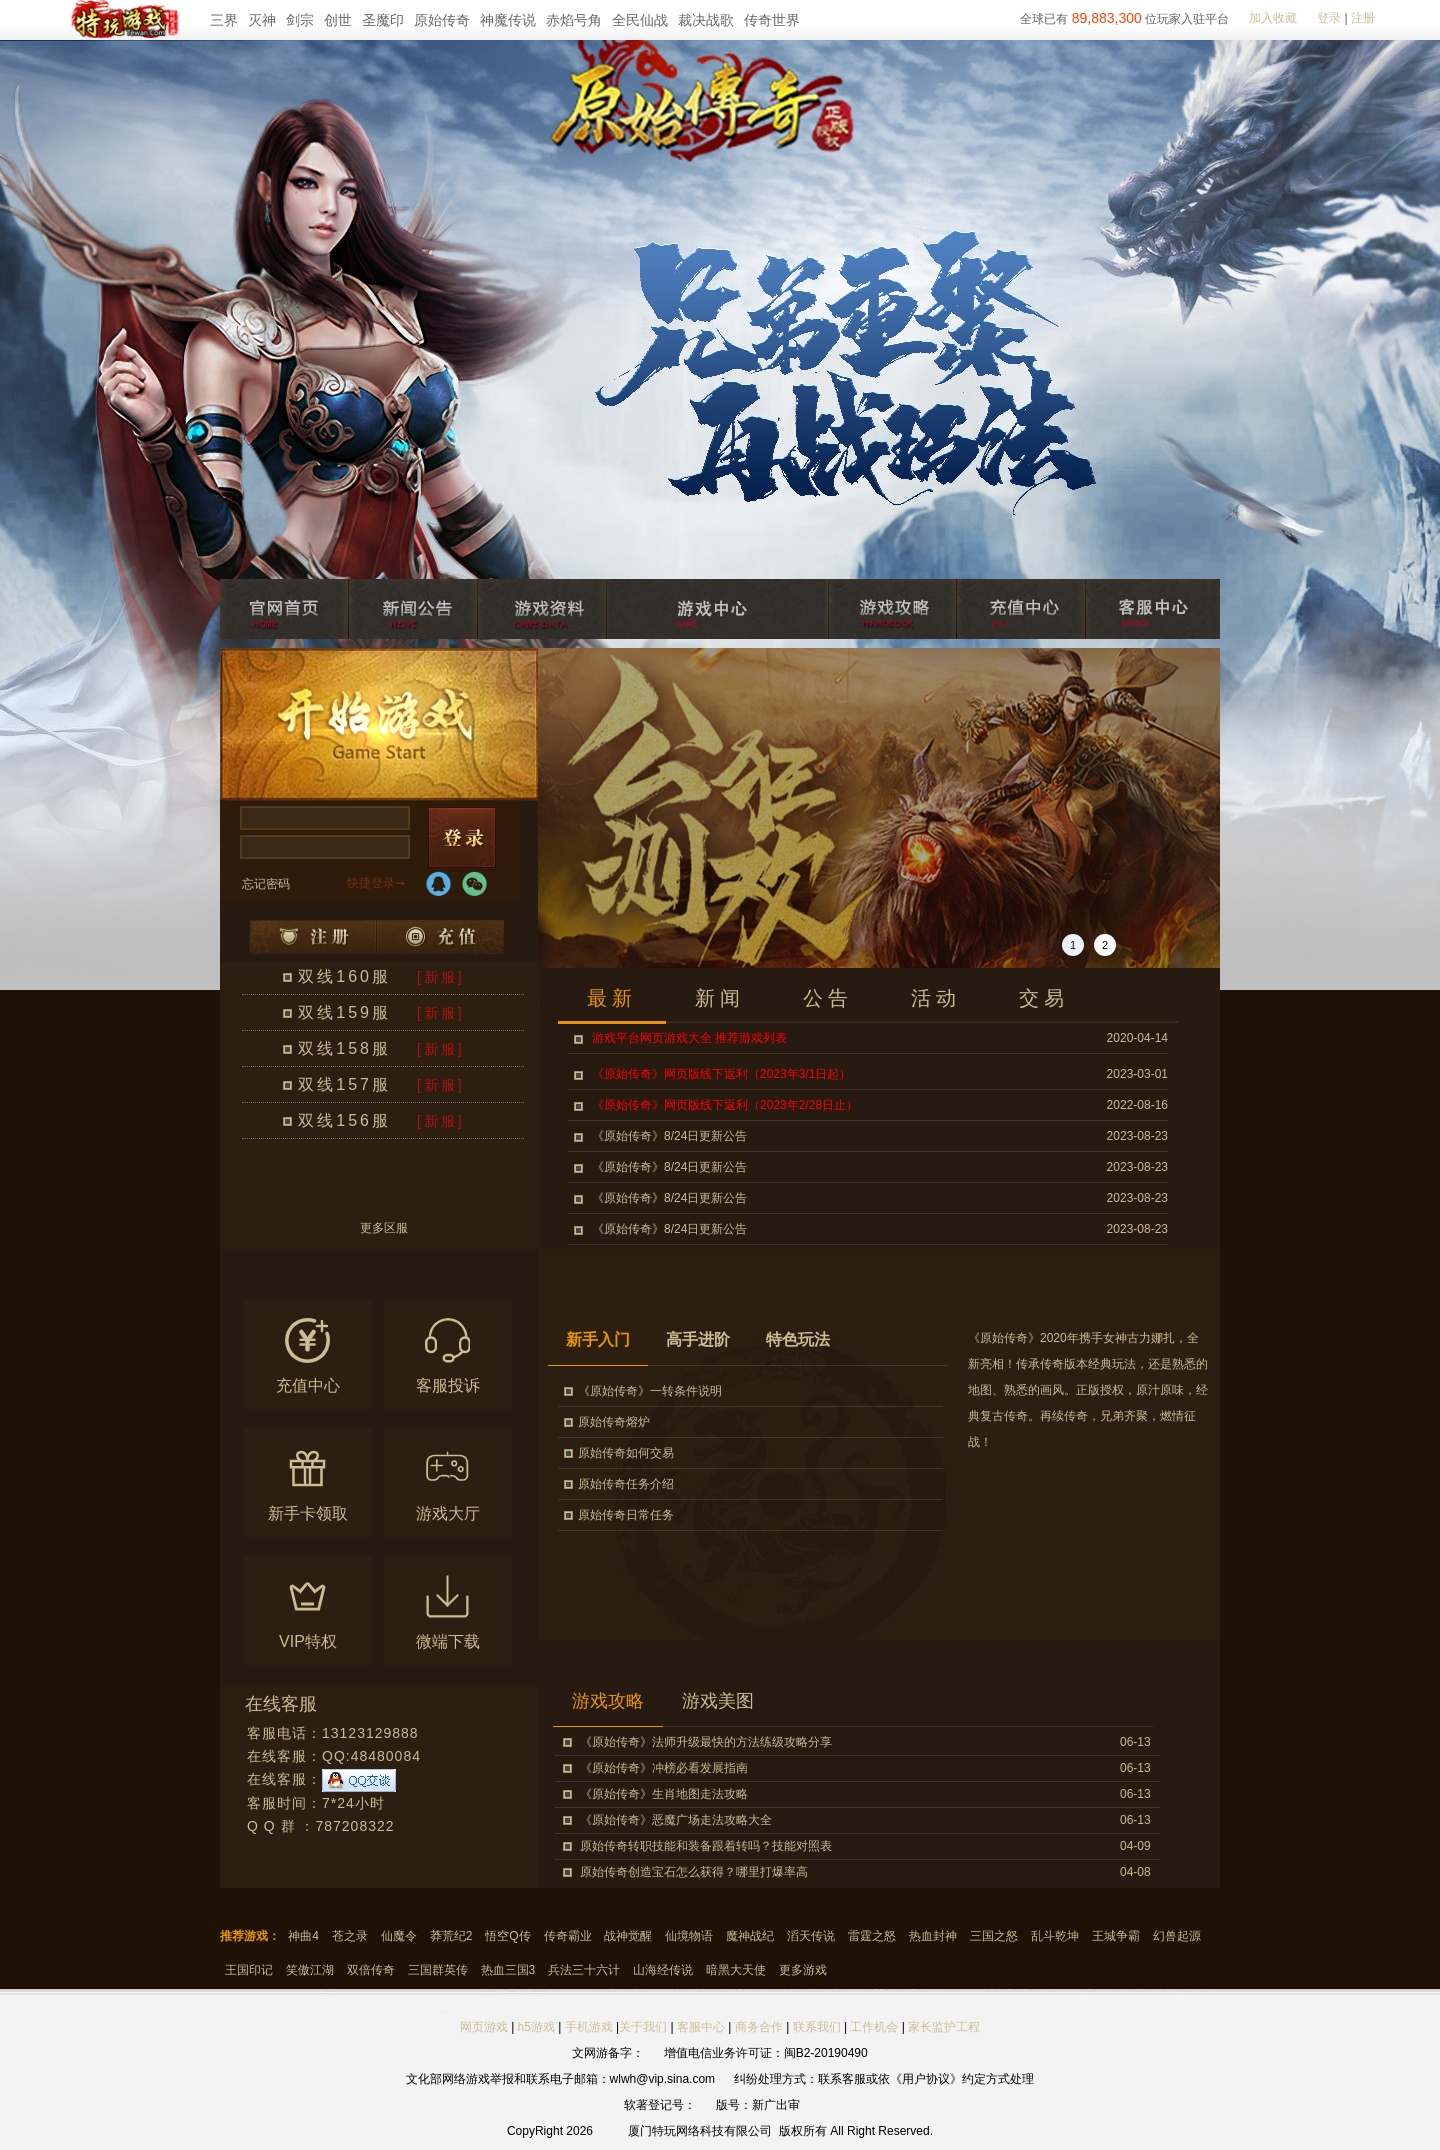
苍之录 (350, 1936)
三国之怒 (994, 1936)
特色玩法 (798, 1339)
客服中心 (701, 2027)
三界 (224, 20)
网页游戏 (484, 2027)
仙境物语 (689, 1936)
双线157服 (344, 1084)
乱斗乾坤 (1055, 1936)
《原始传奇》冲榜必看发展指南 (664, 1768)
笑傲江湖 (310, 1970)
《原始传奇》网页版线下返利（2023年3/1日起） (721, 1074)
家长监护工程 (944, 2027)
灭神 (262, 20)
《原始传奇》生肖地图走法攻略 (664, 1794)
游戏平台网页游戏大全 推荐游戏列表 (689, 1038)
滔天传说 (811, 1936)
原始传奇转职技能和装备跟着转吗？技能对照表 (706, 1846)
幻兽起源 (1177, 1936)
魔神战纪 (750, 1936)
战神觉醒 (628, 1936)
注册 (1363, 18)
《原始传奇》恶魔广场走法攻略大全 (676, 1820)
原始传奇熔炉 (614, 1422)
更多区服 (384, 1228)
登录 (1329, 18)
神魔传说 (508, 20)
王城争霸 (1116, 1936)
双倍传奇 (371, 1970)
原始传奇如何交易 (626, 1453)
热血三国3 (508, 1970)
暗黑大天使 (736, 1970)
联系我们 (818, 2027)
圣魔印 (383, 20)
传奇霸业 (568, 1936)
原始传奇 (442, 20)
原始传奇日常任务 (626, 1515)
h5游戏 (536, 2027)
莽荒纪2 (451, 1936)
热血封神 (933, 1936)
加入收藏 (1273, 18)
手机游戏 (589, 2027)
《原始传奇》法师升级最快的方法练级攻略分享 (706, 1742)
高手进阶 (698, 1339)
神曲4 (303, 1936)
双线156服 (344, 1120)
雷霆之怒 (872, 1936)
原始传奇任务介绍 (626, 1484)
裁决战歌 (706, 20)
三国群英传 (438, 1970)
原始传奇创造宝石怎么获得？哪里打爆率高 (694, 1872)
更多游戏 (803, 1970)
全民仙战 (640, 20)
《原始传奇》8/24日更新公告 (669, 1136)
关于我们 (643, 2027)
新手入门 (598, 1339)
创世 (338, 20)
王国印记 (249, 1970)
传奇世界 (772, 20)
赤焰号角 (574, 20)
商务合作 (759, 2027)
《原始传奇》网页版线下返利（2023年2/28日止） (725, 1105)
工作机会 (874, 2027)
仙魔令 (399, 1936)
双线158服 (344, 1048)
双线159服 (344, 1012)
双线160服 (344, 976)
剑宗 (300, 20)
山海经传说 (663, 1970)
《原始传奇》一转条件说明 (650, 1391)
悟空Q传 (507, 1936)
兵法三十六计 (584, 1970)
